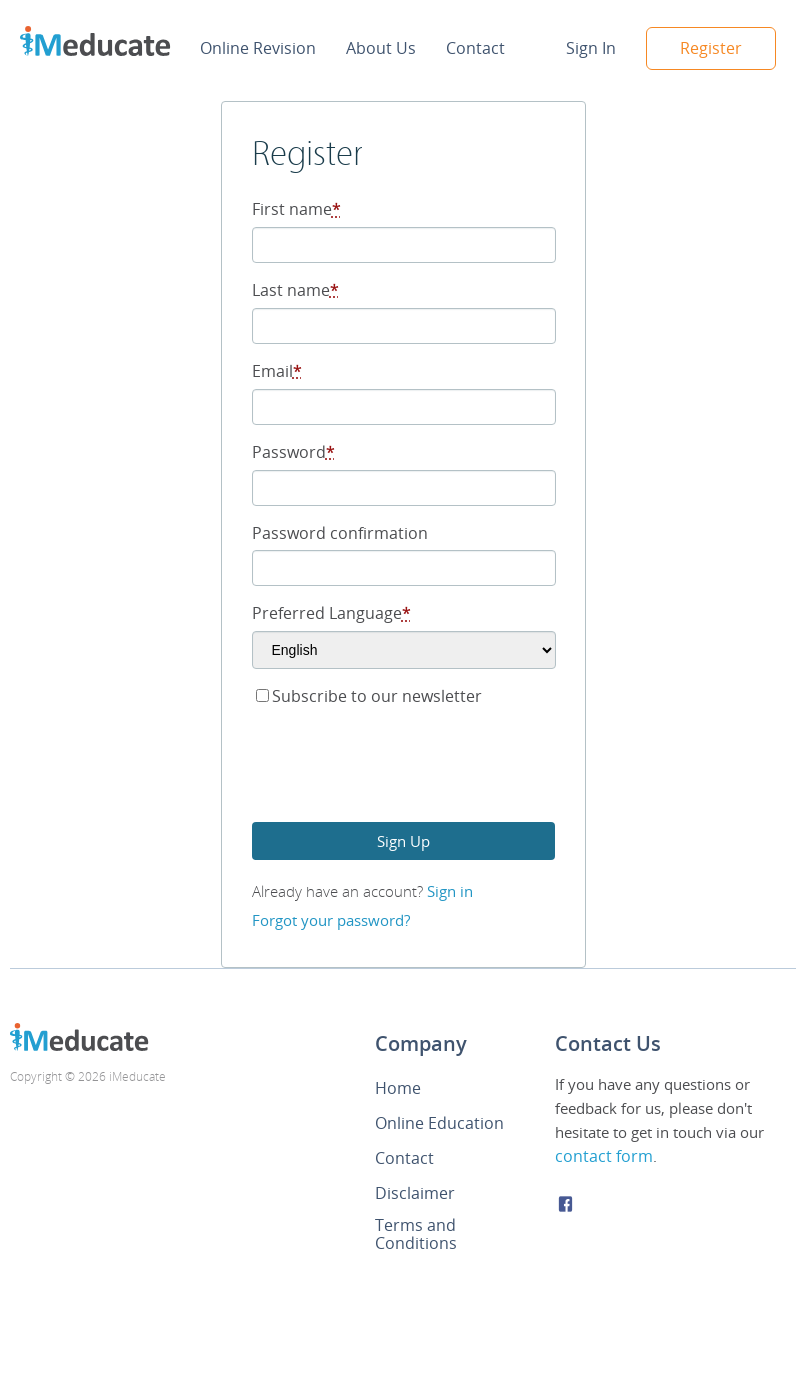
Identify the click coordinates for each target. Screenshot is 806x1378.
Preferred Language (331, 613)
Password (293, 452)
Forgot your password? (331, 920)
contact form (604, 1156)
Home (398, 1088)
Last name (295, 290)
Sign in (450, 891)
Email (277, 371)
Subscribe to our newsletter (369, 696)
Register (711, 48)
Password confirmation (340, 533)
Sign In (591, 48)
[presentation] (404, 768)
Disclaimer (415, 1193)
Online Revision (258, 48)
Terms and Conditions (416, 1234)
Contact (475, 48)
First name (296, 209)
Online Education (439, 1123)
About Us (381, 48)
